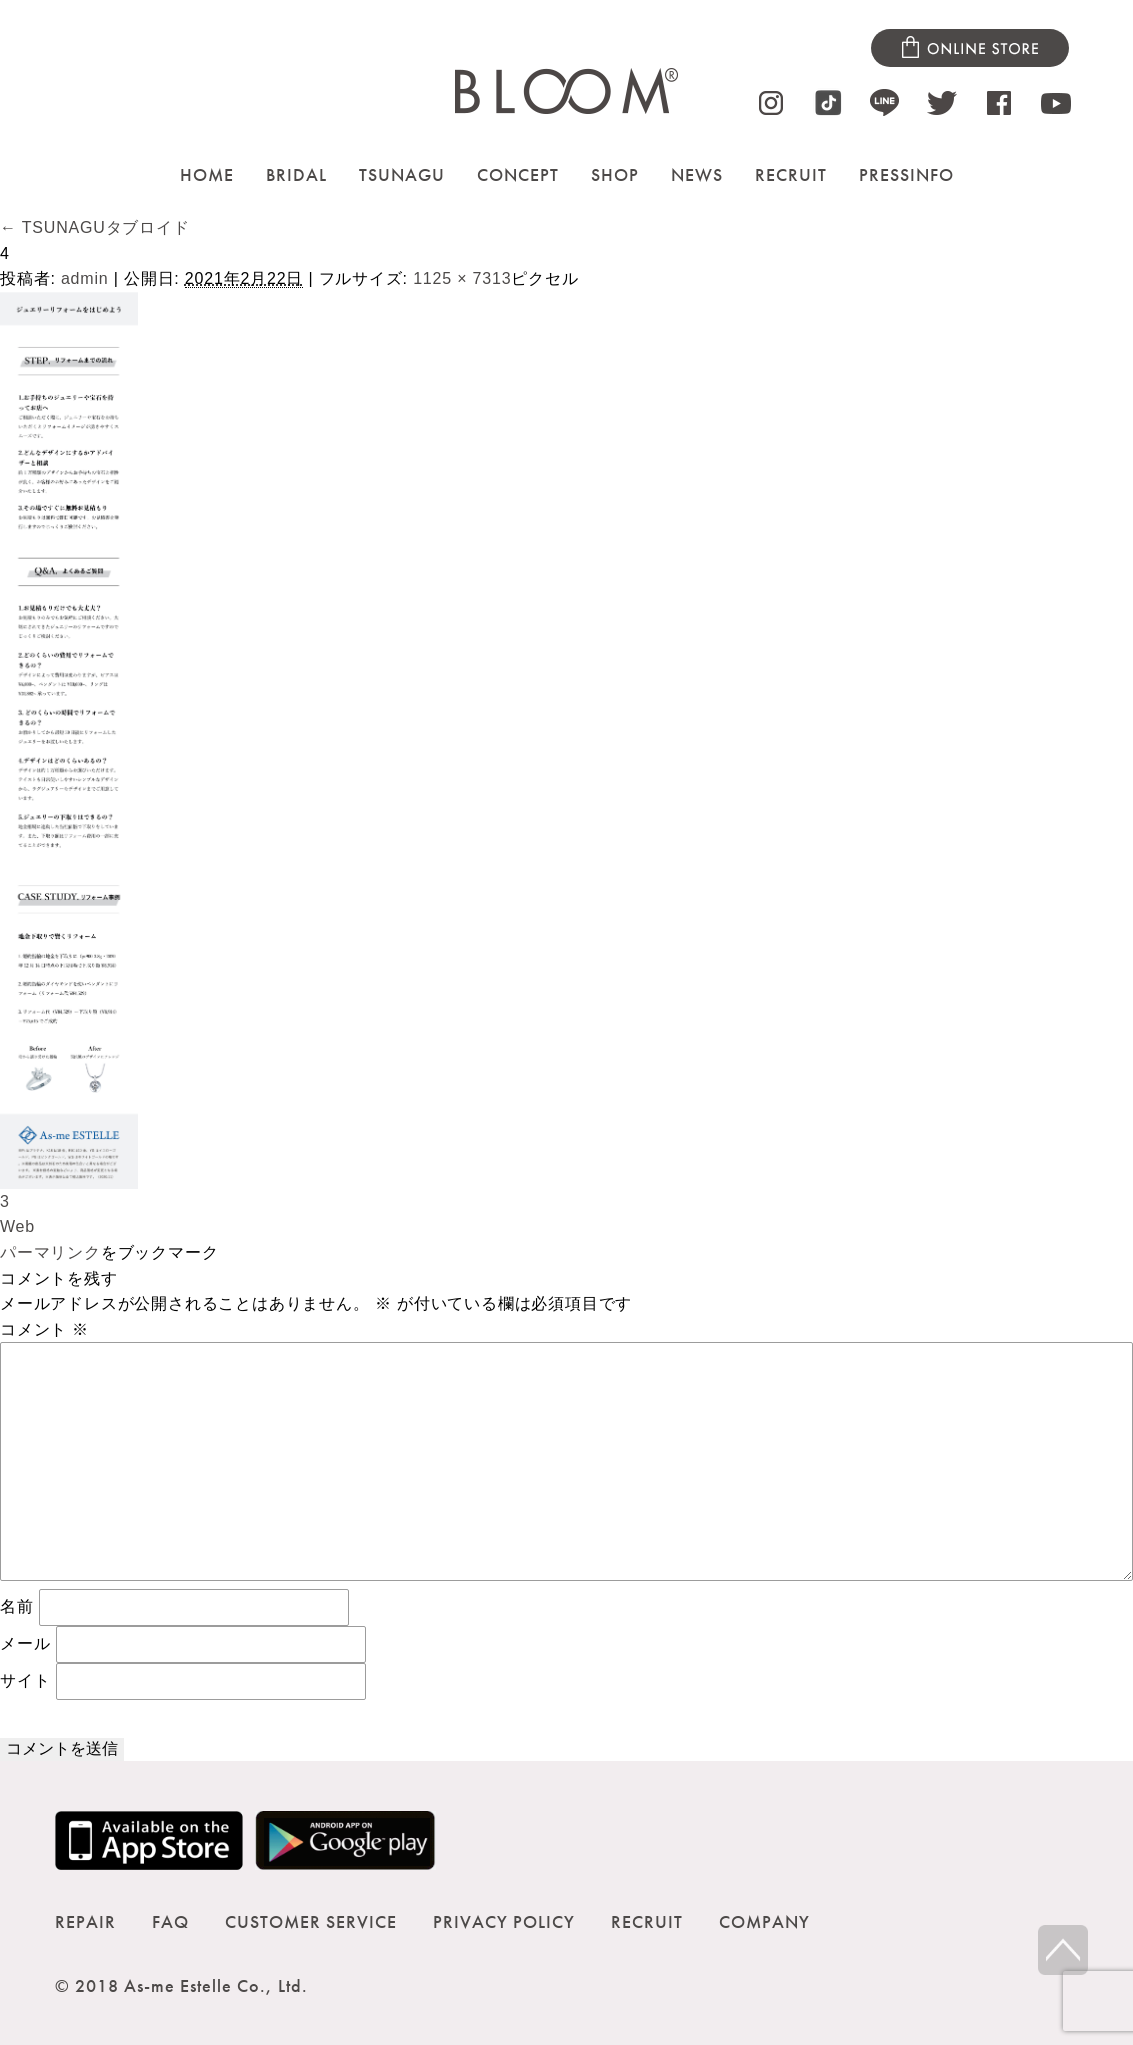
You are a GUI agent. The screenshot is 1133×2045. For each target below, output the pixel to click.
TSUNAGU (402, 174)
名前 (17, 1605)
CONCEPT (518, 174)
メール (25, 1642)
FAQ (170, 1921)
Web (17, 1226)
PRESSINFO (906, 174)
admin (85, 278)
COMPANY (764, 1921)
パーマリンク (50, 1252)
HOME (207, 174)
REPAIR (85, 1921)
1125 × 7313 (462, 278)
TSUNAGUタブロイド (95, 227)
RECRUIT (791, 174)
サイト (25, 1679)
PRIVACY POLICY (504, 1921)
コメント (44, 1329)
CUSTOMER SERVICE (311, 1921)
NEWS (697, 174)
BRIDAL (296, 174)
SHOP (615, 174)
